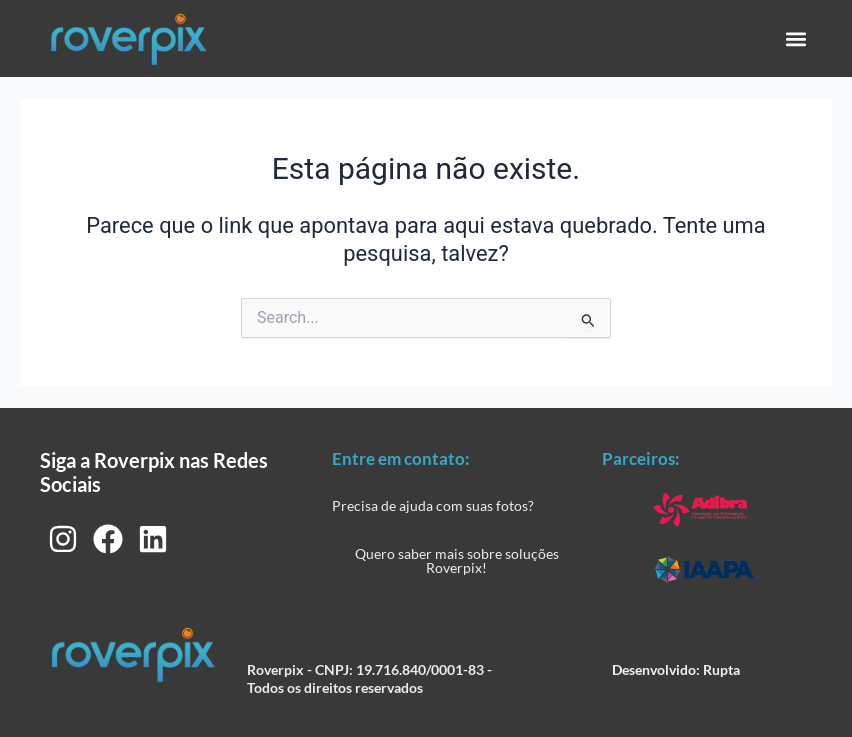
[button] (795, 38)
